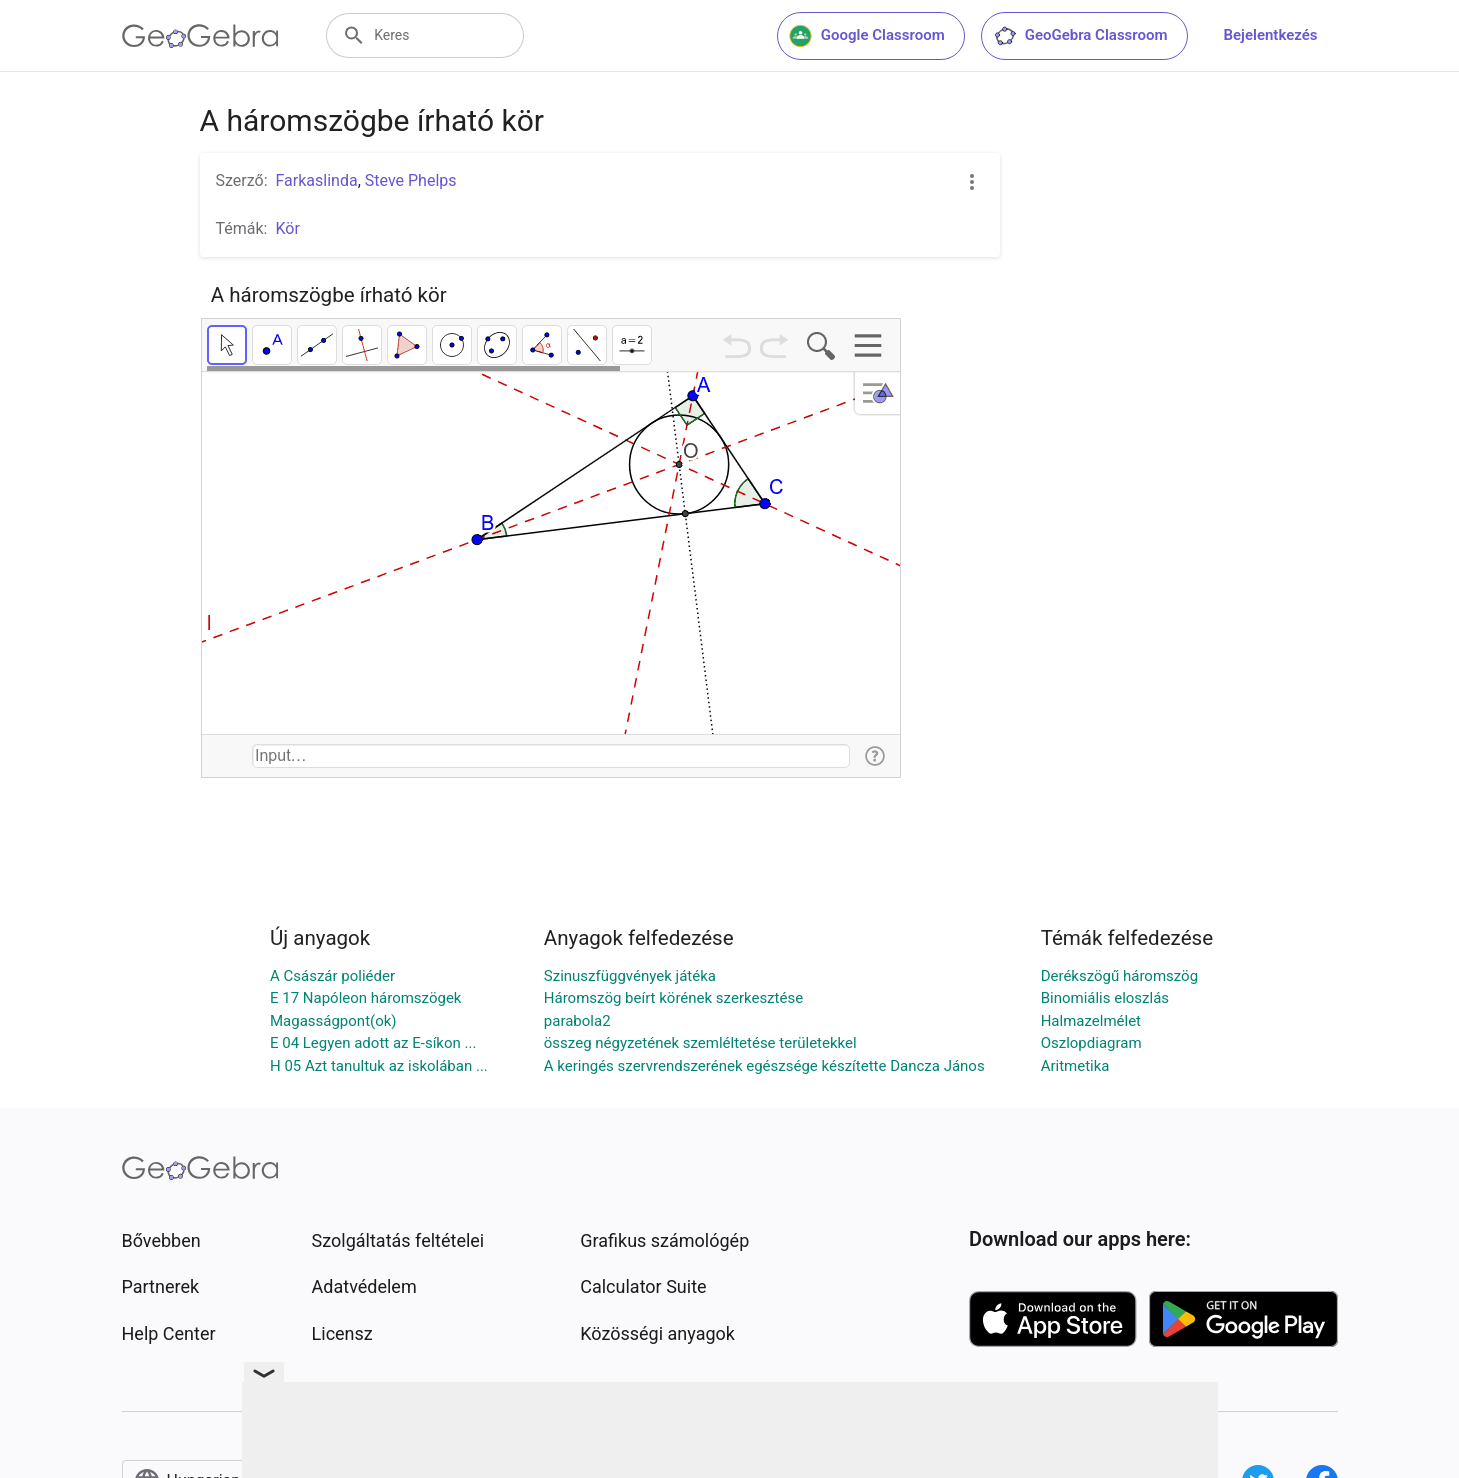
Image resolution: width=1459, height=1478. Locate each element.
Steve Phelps (411, 180)
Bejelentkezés (1271, 35)
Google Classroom (867, 36)
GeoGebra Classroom (1080, 36)
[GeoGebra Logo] (200, 36)
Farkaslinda (317, 180)
